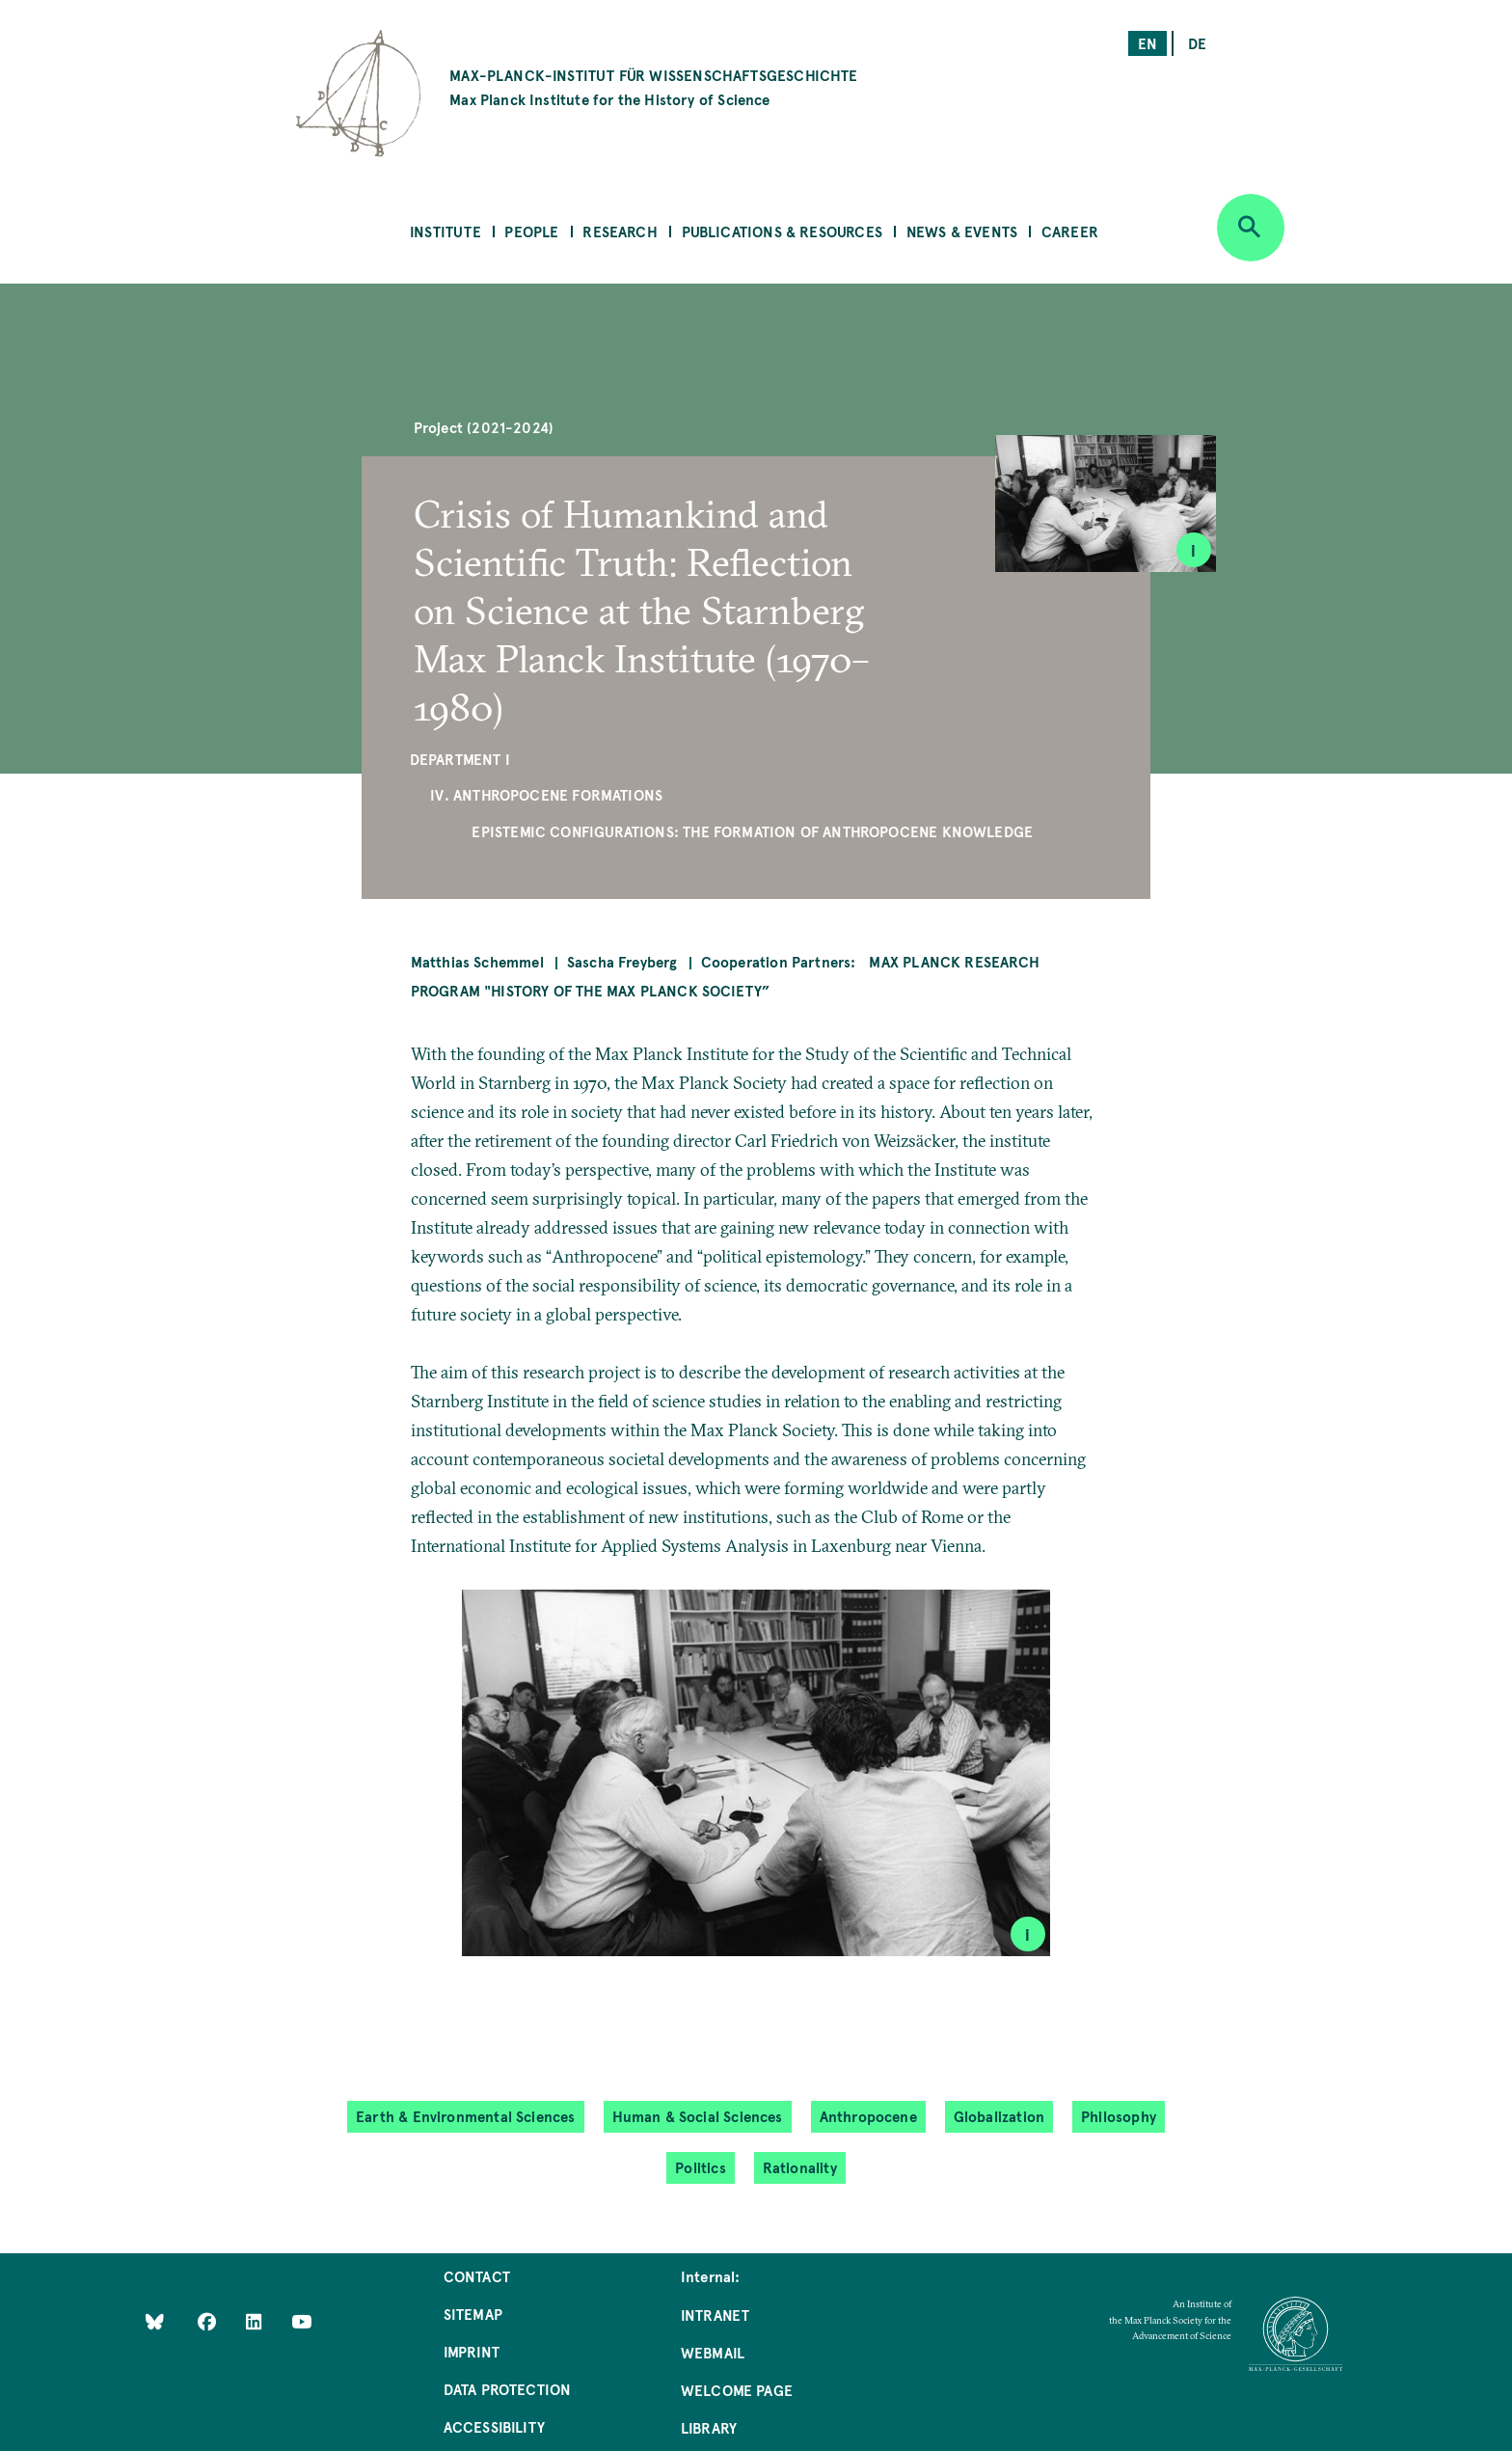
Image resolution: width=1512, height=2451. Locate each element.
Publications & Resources (782, 231)
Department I (460, 759)
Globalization (999, 2116)
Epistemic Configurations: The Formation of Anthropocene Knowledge (752, 831)
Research (619, 231)
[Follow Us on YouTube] (301, 2320)
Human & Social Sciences (697, 2116)
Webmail (712, 2352)
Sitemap (473, 2313)
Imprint (472, 2351)
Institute (445, 231)
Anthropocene (868, 2116)
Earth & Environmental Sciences (465, 2116)
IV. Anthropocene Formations (546, 794)
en (1147, 43)
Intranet (715, 2314)
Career (1069, 231)
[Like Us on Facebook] (209, 2320)
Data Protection (508, 2389)
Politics (700, 2167)
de (1197, 43)
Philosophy (1118, 2116)
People (531, 231)
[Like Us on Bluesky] (155, 2320)
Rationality (800, 2167)
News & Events (961, 231)
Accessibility (494, 2426)
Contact (477, 2276)
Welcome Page (737, 2390)
